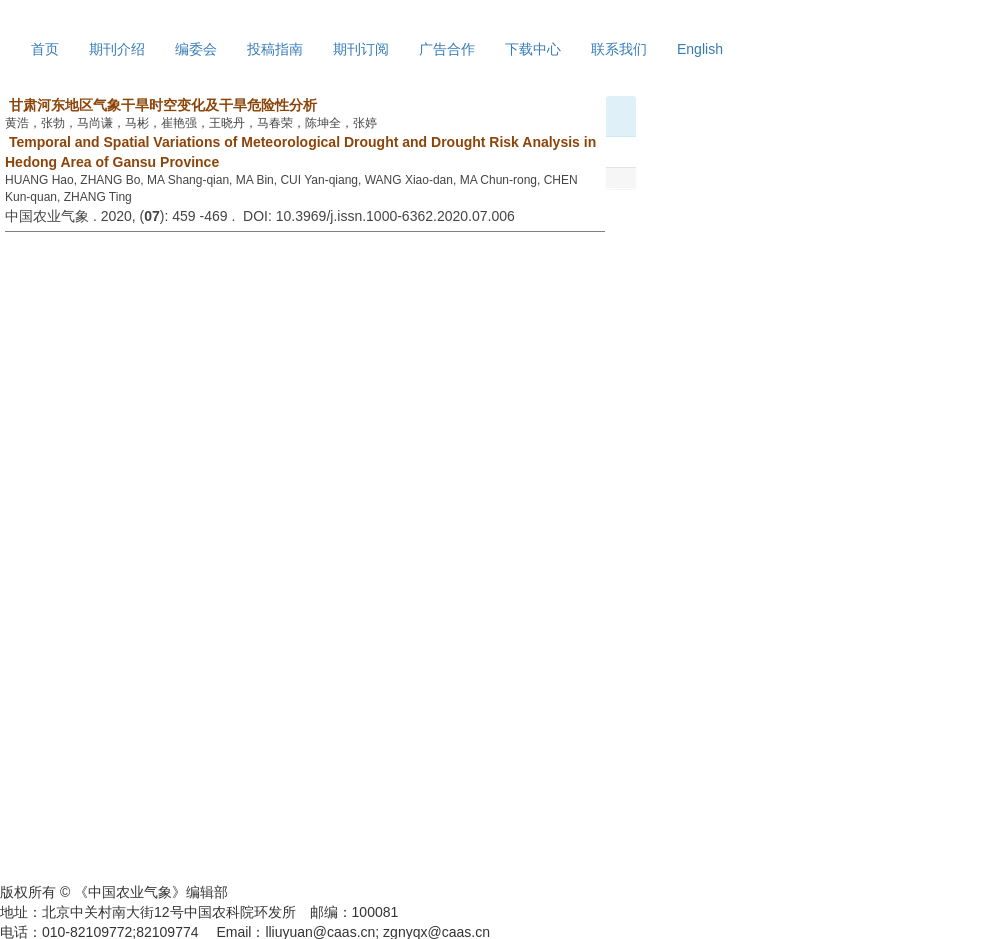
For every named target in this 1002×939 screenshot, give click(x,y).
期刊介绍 (117, 49)
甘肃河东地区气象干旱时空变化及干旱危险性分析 (161, 105)
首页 (45, 49)
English (700, 49)
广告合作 (447, 49)
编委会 (196, 49)
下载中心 (533, 49)
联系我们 (619, 49)
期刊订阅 (361, 49)
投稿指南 (275, 49)
